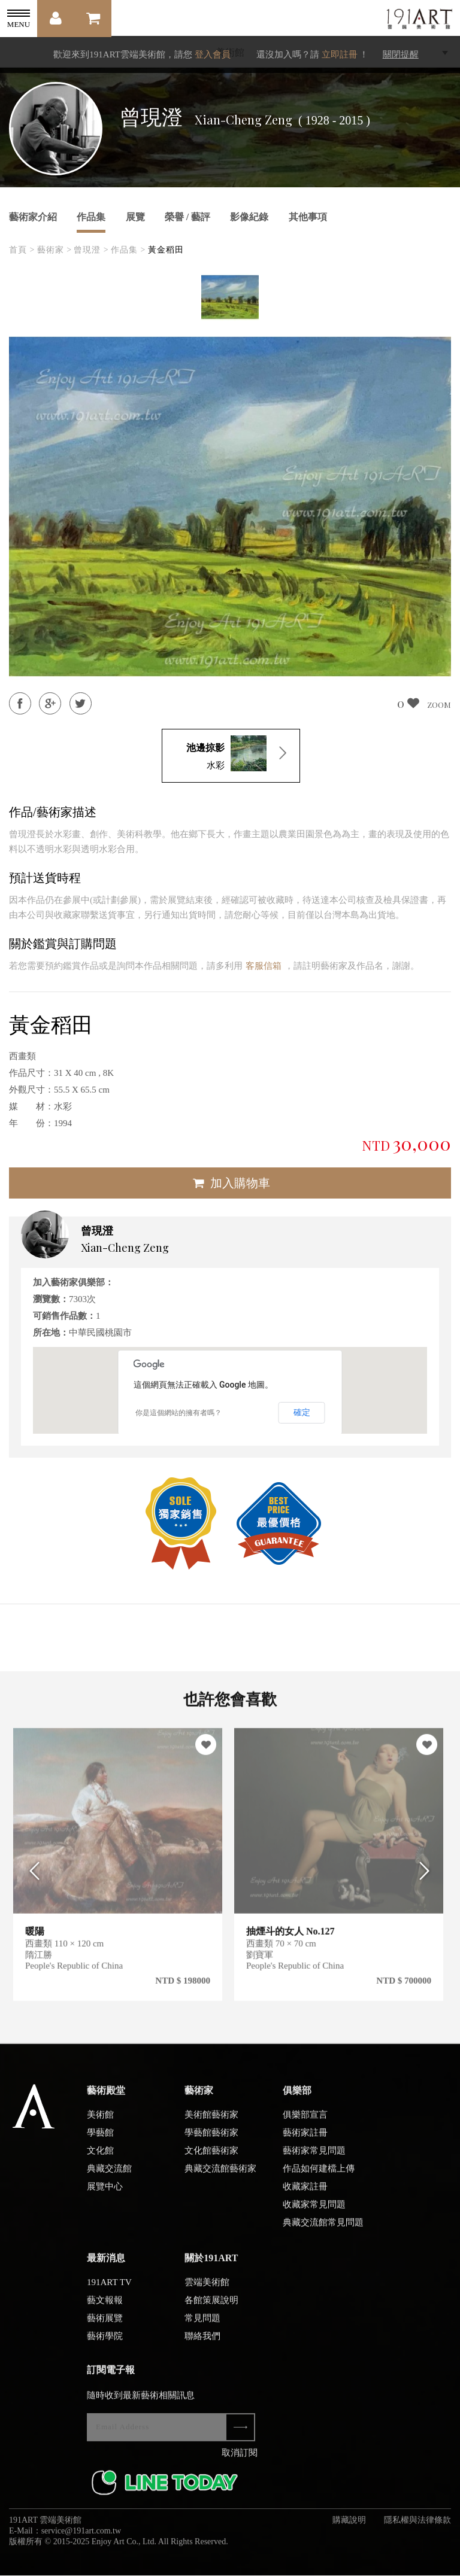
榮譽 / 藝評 (187, 217)
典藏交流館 (109, 2175)
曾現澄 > (91, 249)
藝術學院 (105, 2342)
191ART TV (109, 2289)
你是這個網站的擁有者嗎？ (178, 1413)
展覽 (135, 217)
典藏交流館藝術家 (220, 2175)
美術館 (100, 2121)
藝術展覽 (105, 2324)
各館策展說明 (211, 2307)
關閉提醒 (401, 54)
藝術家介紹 (33, 217)
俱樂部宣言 (305, 2121)
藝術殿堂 (106, 2097)
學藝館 (100, 2139)
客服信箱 (264, 966)
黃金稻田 (166, 249)
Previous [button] (31, 1877)
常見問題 (202, 2324)
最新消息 (106, 2264)
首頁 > (22, 249)
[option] (230, 297)
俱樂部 (297, 2097)
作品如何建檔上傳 (319, 2175)
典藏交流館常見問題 (323, 2229)
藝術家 (198, 2097)
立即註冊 (340, 54)
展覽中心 (105, 2193)
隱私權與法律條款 (417, 2526)
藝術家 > (54, 249)
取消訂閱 (240, 2459)
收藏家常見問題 (314, 2211)
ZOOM (439, 704)
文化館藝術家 (211, 2157)
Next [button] (428, 1877)
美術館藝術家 (211, 2121)
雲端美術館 (206, 2289)
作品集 (91, 217)
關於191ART (211, 2264)
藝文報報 (105, 2307)
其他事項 (308, 217)
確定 (301, 1412)
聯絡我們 (202, 2342)
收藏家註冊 (305, 2193)
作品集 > (128, 249)
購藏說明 (349, 2526)
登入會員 (213, 54)
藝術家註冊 (305, 2139)
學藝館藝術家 (211, 2139)
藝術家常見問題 (314, 2157)
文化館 (100, 2157)
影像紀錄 (249, 217)
